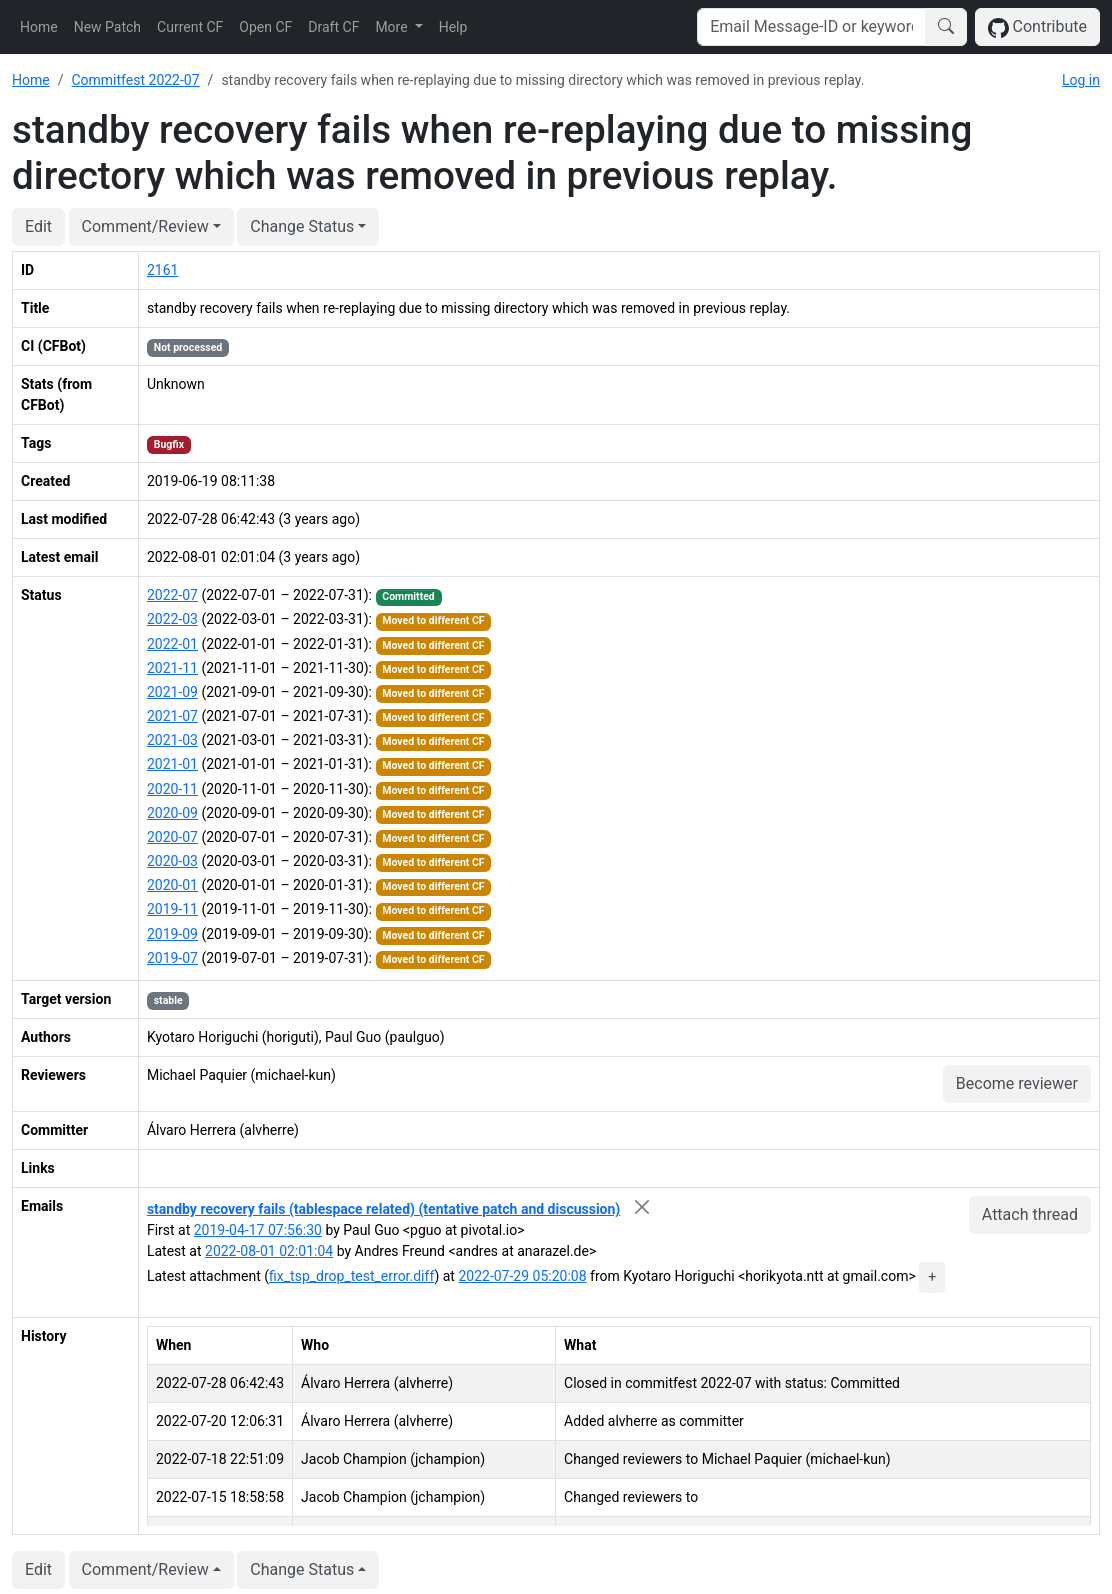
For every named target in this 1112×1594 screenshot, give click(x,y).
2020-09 (172, 813)
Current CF (190, 27)
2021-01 (172, 764)
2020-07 (172, 837)
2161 (162, 270)
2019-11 (172, 909)
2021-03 (172, 740)
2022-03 (172, 619)
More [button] (393, 27)
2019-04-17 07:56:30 (258, 1230)
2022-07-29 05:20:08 (522, 1276)
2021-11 (172, 668)
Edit (38, 226)
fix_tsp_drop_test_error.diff (351, 1276)
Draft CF (333, 27)
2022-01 (172, 644)
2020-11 (172, 789)
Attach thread (1030, 1214)
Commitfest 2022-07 (135, 80)
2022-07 (172, 595)
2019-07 (172, 958)
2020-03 (172, 861)
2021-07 (172, 716)
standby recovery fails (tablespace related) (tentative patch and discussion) (383, 1209)
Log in (1081, 80)
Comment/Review (145, 226)
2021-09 (172, 692)
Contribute (1037, 27)
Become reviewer (1017, 1083)
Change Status (302, 226)
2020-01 (172, 885)
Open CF (265, 27)
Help (453, 27)
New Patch (107, 27)
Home (39, 27)
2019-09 (172, 934)
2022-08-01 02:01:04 (269, 1251)
